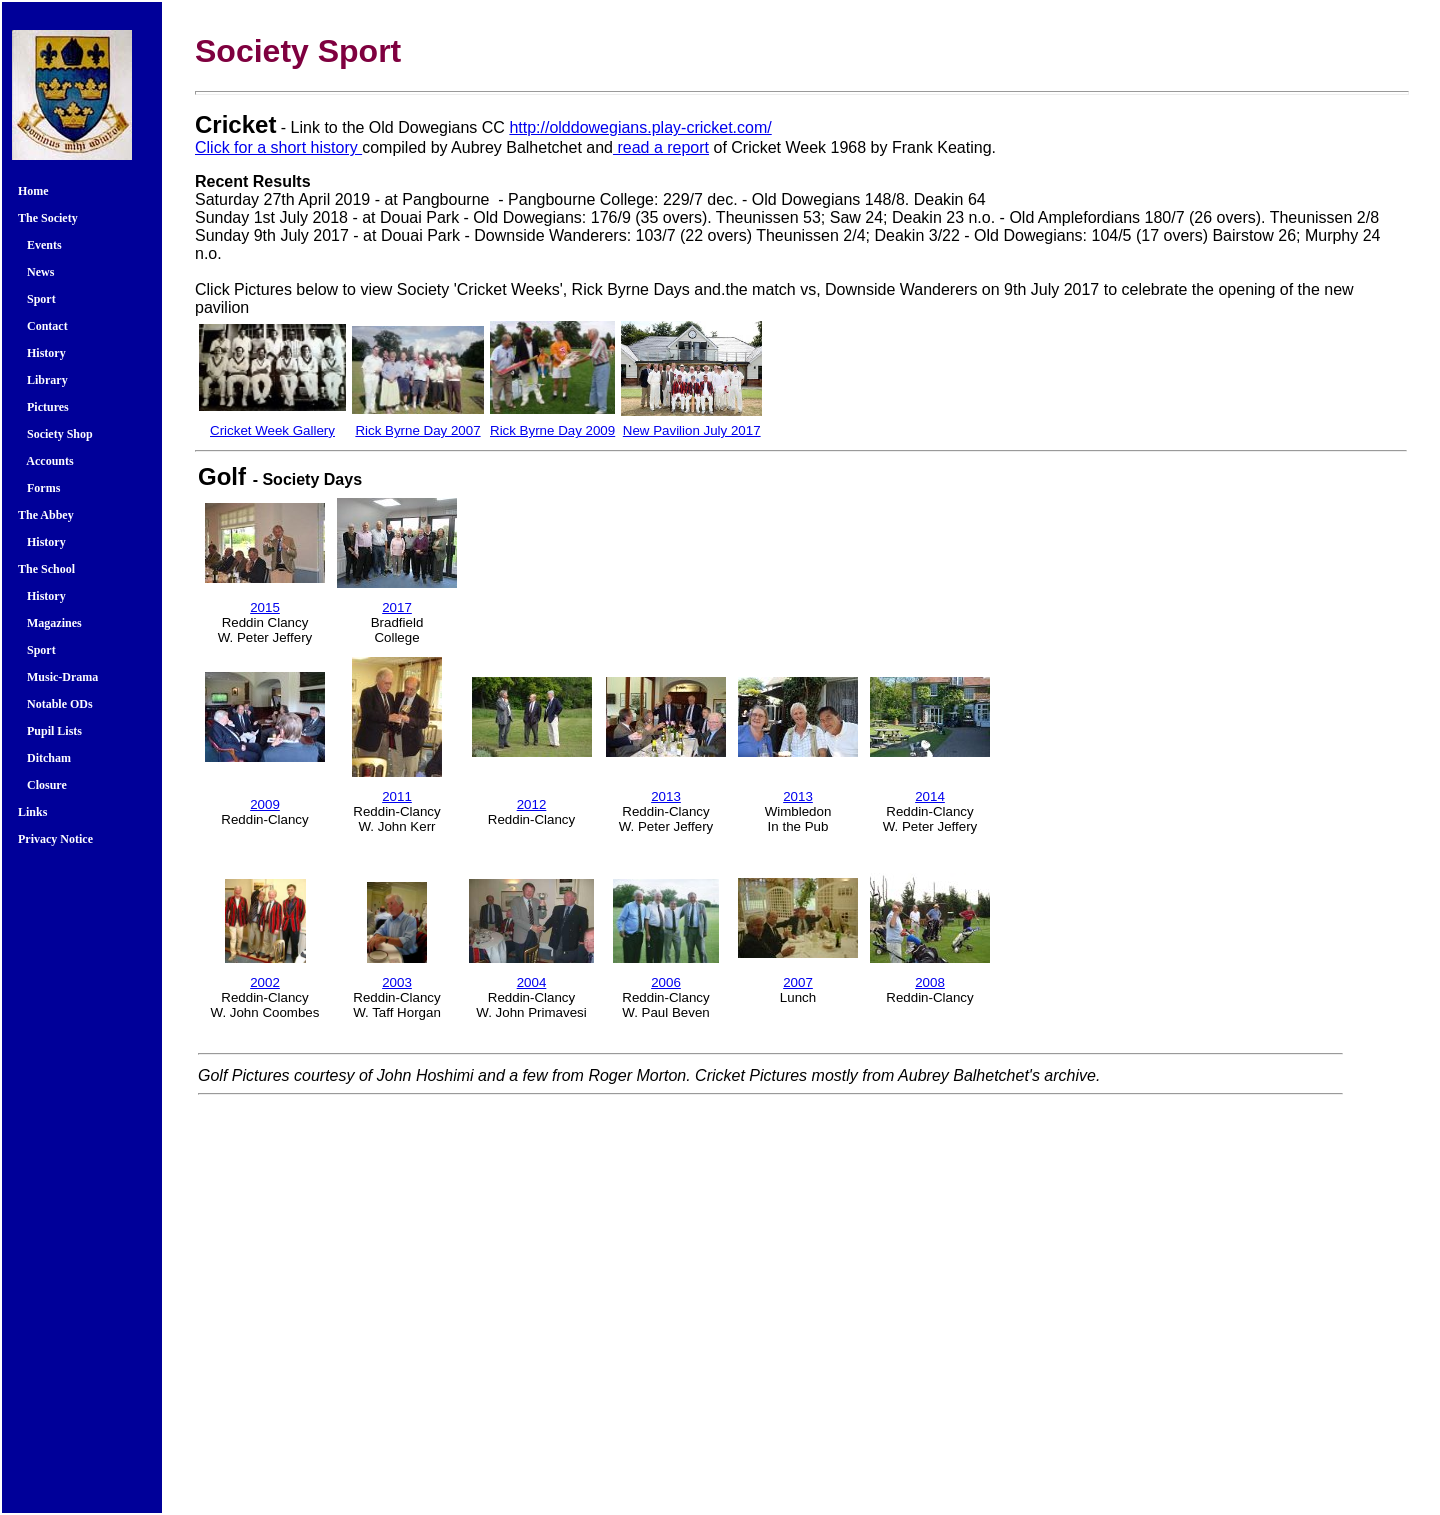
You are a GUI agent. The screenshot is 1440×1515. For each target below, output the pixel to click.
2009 (265, 804)
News (36, 272)
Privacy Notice (55, 839)
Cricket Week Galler (269, 430)
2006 (666, 982)
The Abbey (46, 515)
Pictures (43, 407)
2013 (666, 796)
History (42, 353)
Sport (40, 299)
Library (43, 380)
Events (43, 245)
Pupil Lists (50, 731)
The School (46, 569)
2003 (397, 982)
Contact (43, 326)
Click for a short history (278, 147)
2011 (397, 796)
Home (33, 191)
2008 (930, 982)
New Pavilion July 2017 (692, 430)
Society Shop (55, 434)
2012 (532, 804)
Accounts (46, 461)
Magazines (50, 623)
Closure (42, 785)
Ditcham (44, 758)
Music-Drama (58, 677)
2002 (265, 982)
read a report (661, 147)
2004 (532, 982)
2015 (265, 607)
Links (32, 812)
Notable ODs (55, 704)
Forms (39, 488)
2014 (930, 796)
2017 (397, 607)
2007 (798, 982)
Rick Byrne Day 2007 (417, 430)
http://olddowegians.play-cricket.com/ (640, 127)
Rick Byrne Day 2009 (552, 430)
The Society (48, 218)
